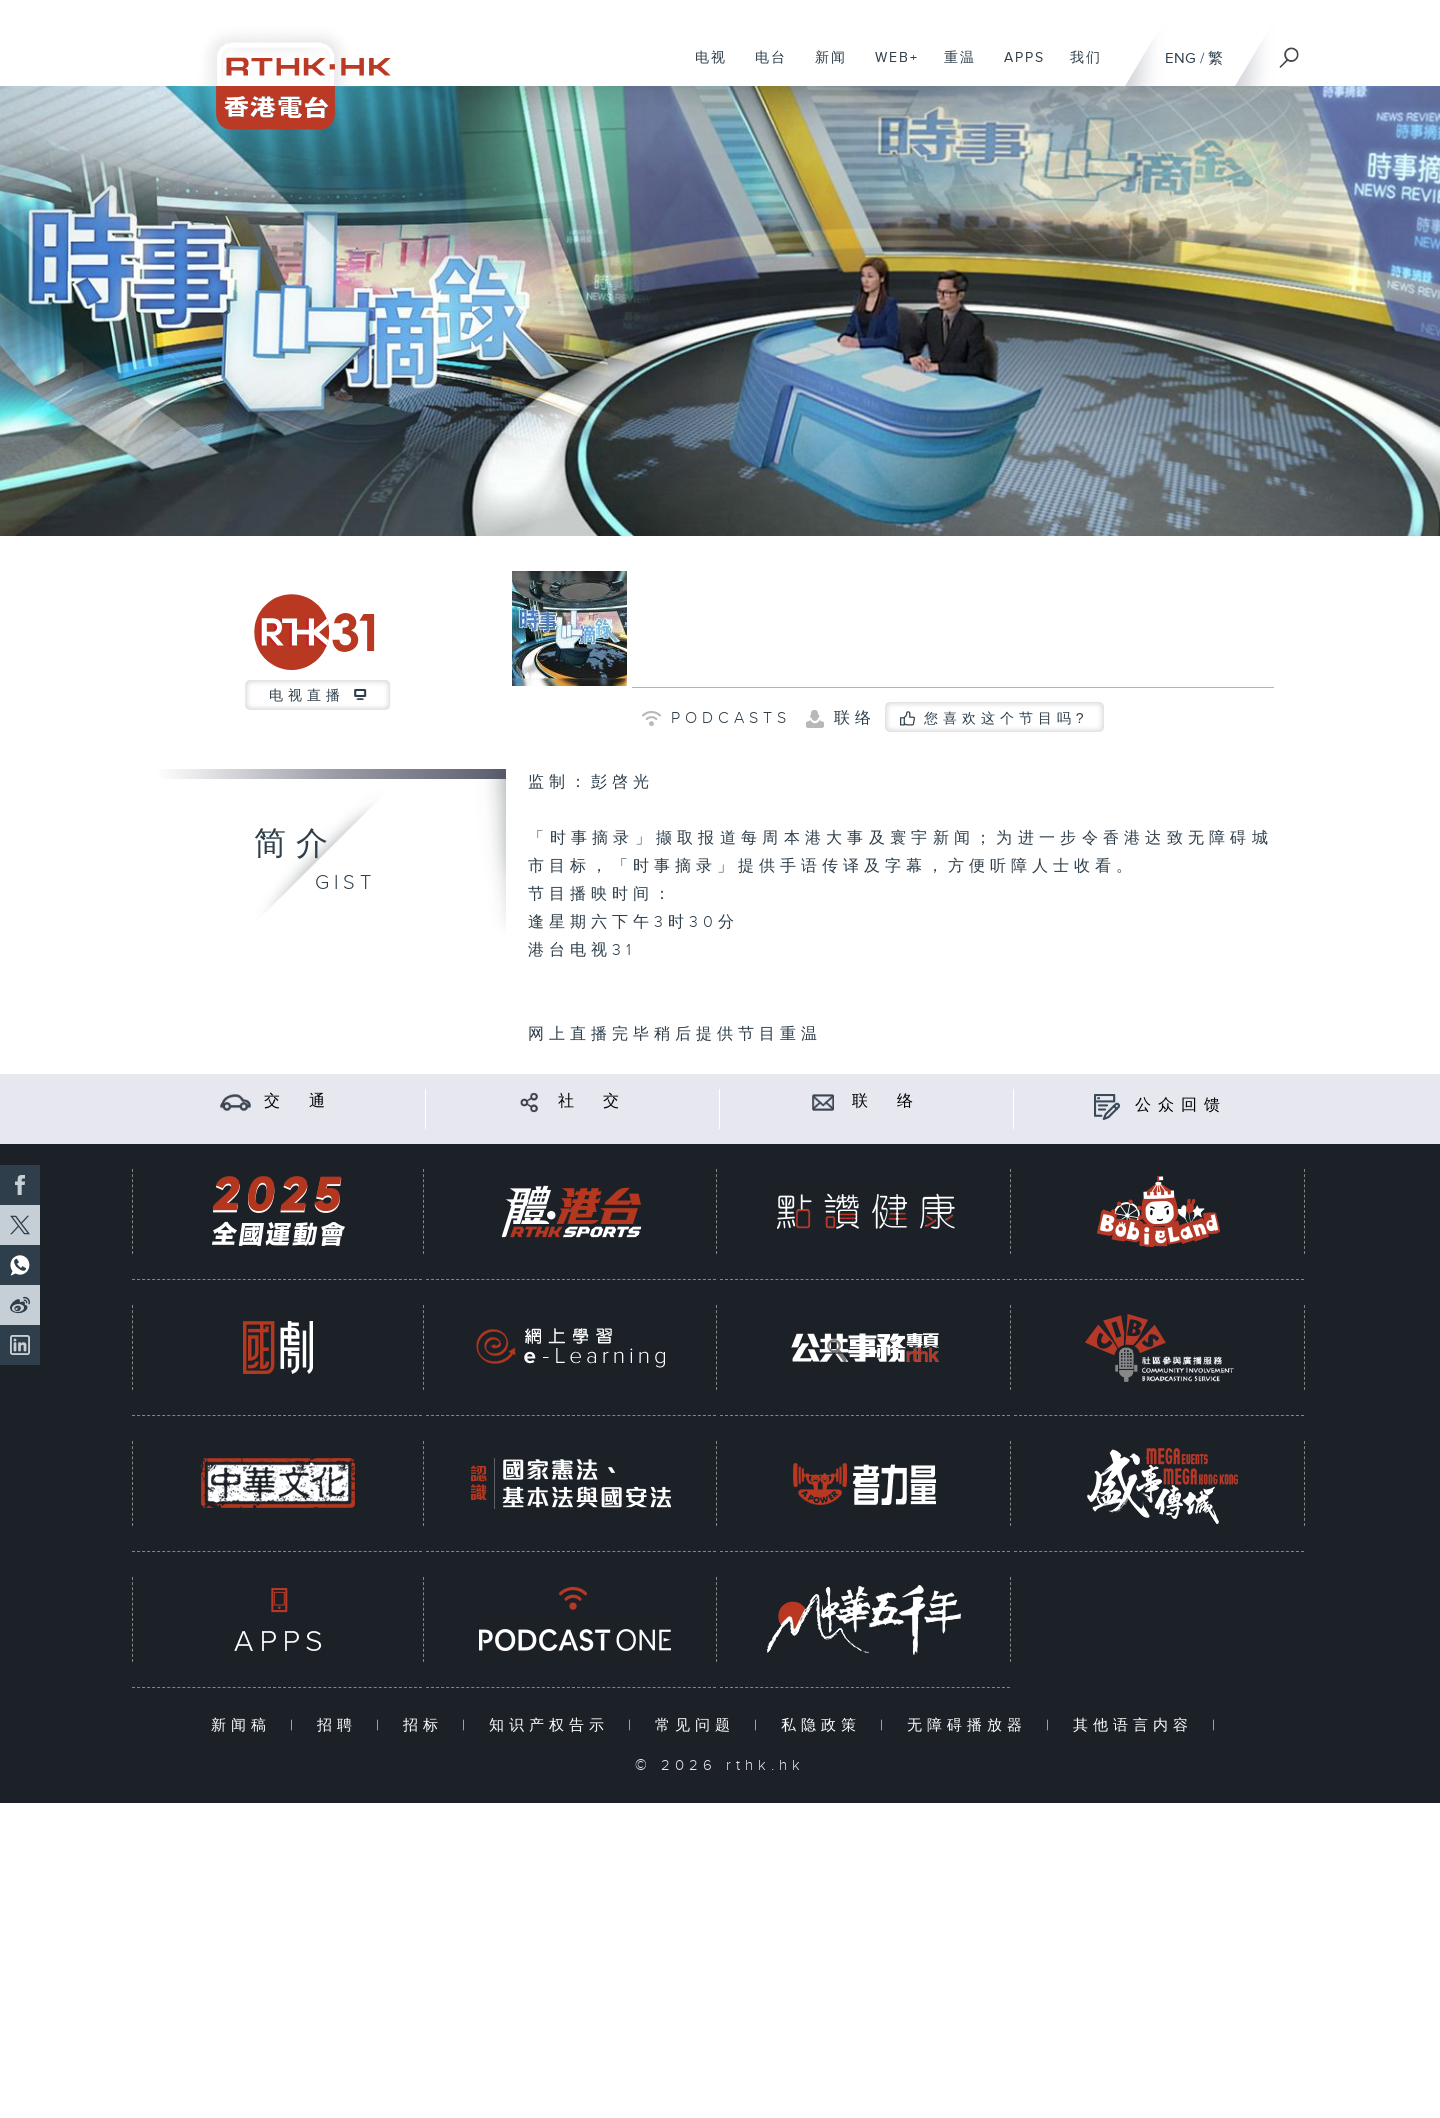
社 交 (592, 1101)
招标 (427, 1725)
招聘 (341, 1725)
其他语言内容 (1137, 1725)
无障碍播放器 (971, 1725)
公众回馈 (1181, 1105)
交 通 (298, 1101)
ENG (1180, 58)
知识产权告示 (553, 1725)
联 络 (886, 1101)
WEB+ (889, 68)
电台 (763, 68)
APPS (1017, 68)
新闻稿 (245, 1725)
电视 (703, 68)
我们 (1078, 68)
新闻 (823, 68)
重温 (952, 68)
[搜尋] (1290, 51)
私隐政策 (825, 1725)
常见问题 (699, 1725)
